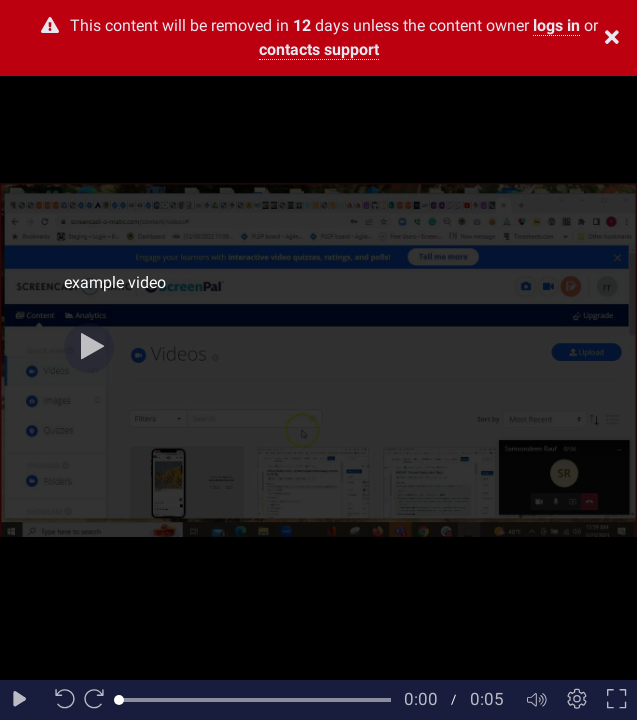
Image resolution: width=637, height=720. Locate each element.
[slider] (255, 700)
